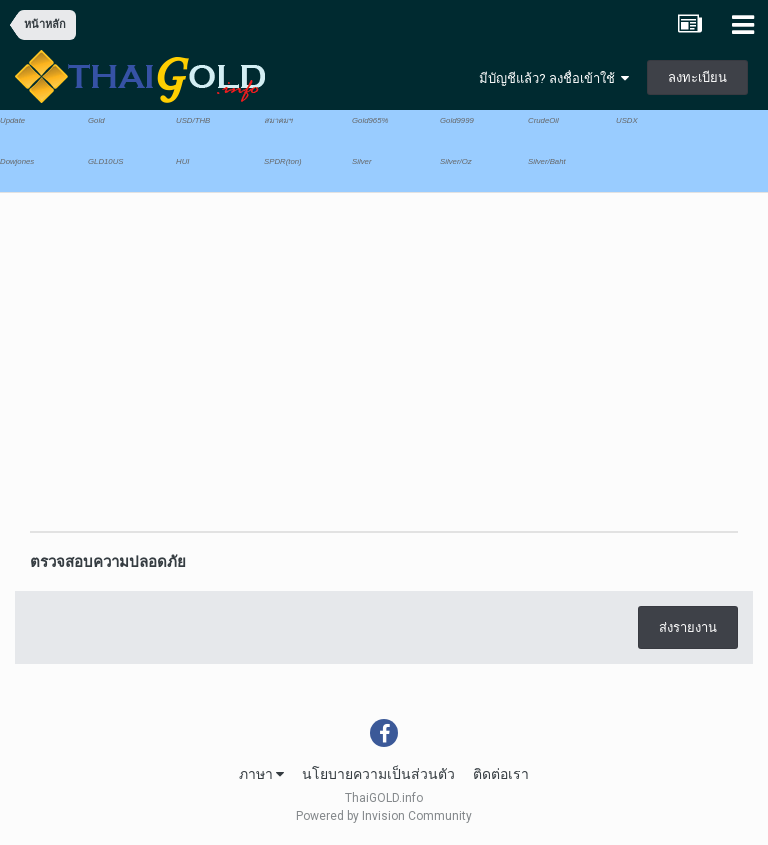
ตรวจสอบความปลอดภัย (108, 562)
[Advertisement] (249, 353)
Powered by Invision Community (384, 816)
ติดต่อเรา (501, 774)
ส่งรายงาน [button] (688, 627)
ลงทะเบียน (697, 77)
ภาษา (261, 774)
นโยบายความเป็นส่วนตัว (378, 774)
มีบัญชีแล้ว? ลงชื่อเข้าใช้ (554, 78)
